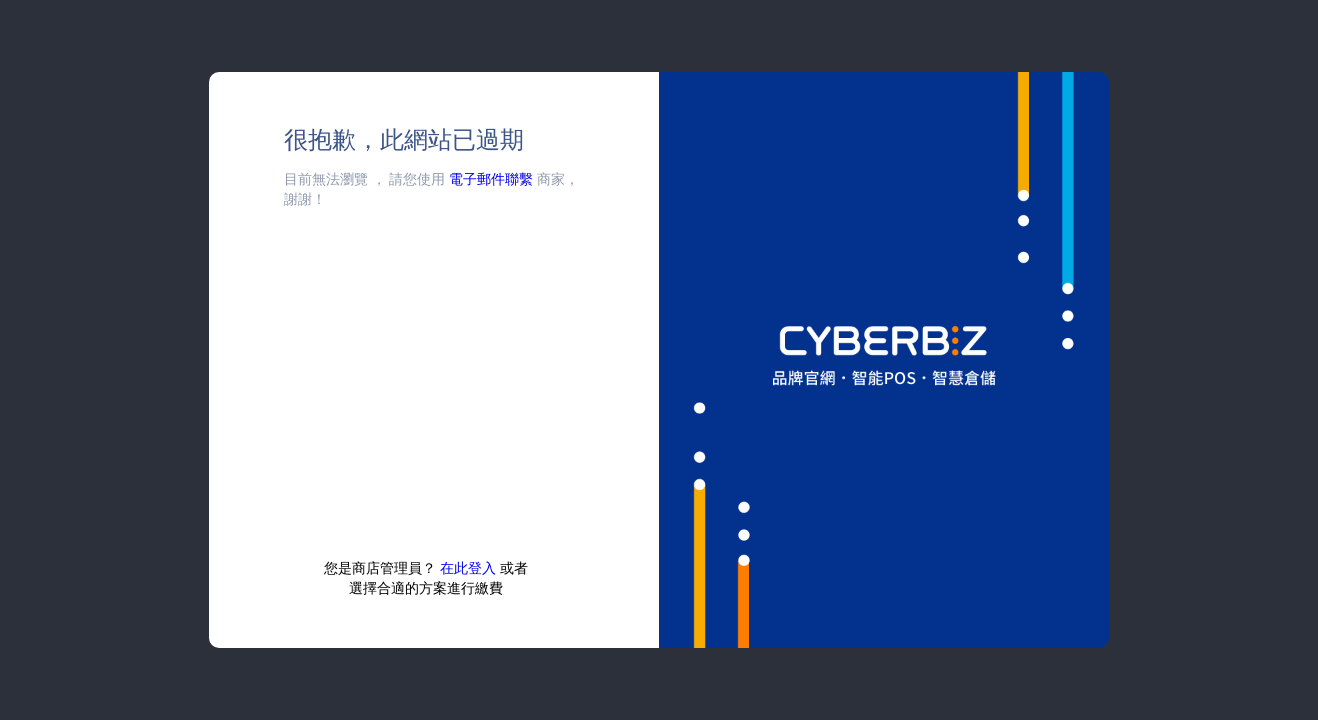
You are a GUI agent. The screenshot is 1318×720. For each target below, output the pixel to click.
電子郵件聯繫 (491, 178)
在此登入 (468, 567)
